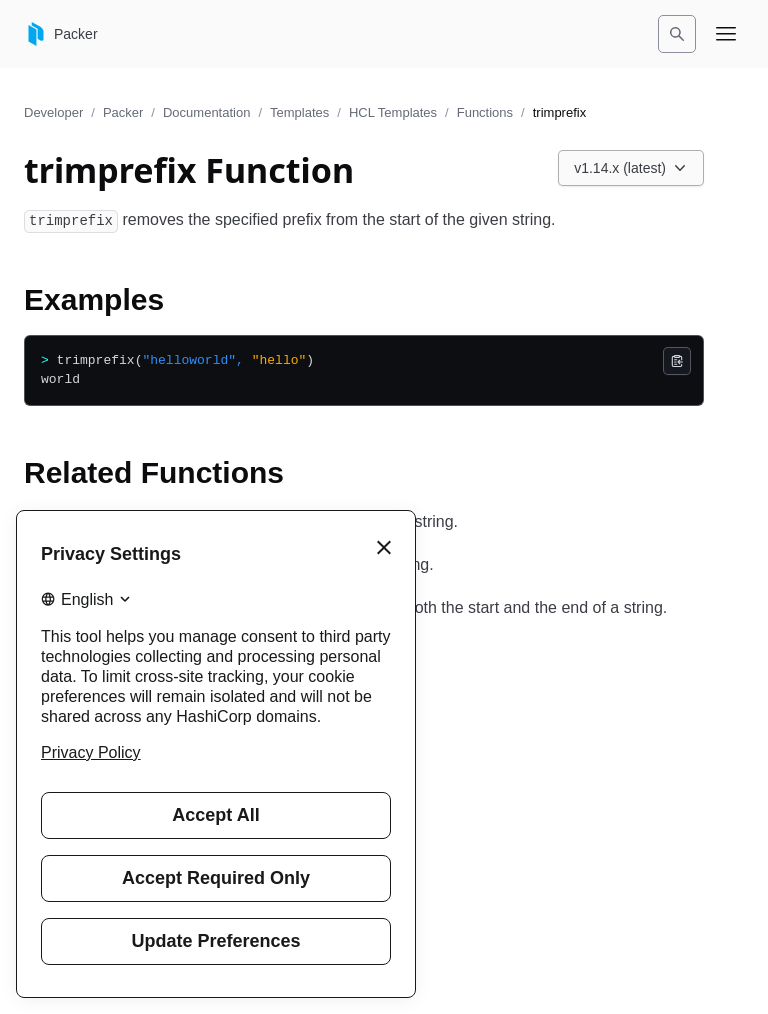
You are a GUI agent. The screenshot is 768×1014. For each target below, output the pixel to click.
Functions (485, 112)
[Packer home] (61, 34)
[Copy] (677, 361)
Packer (123, 112)
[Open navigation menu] (726, 34)
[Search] (677, 34)
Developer (53, 112)
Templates (299, 112)
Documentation (206, 112)
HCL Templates (393, 112)
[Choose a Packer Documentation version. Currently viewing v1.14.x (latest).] (631, 168)
